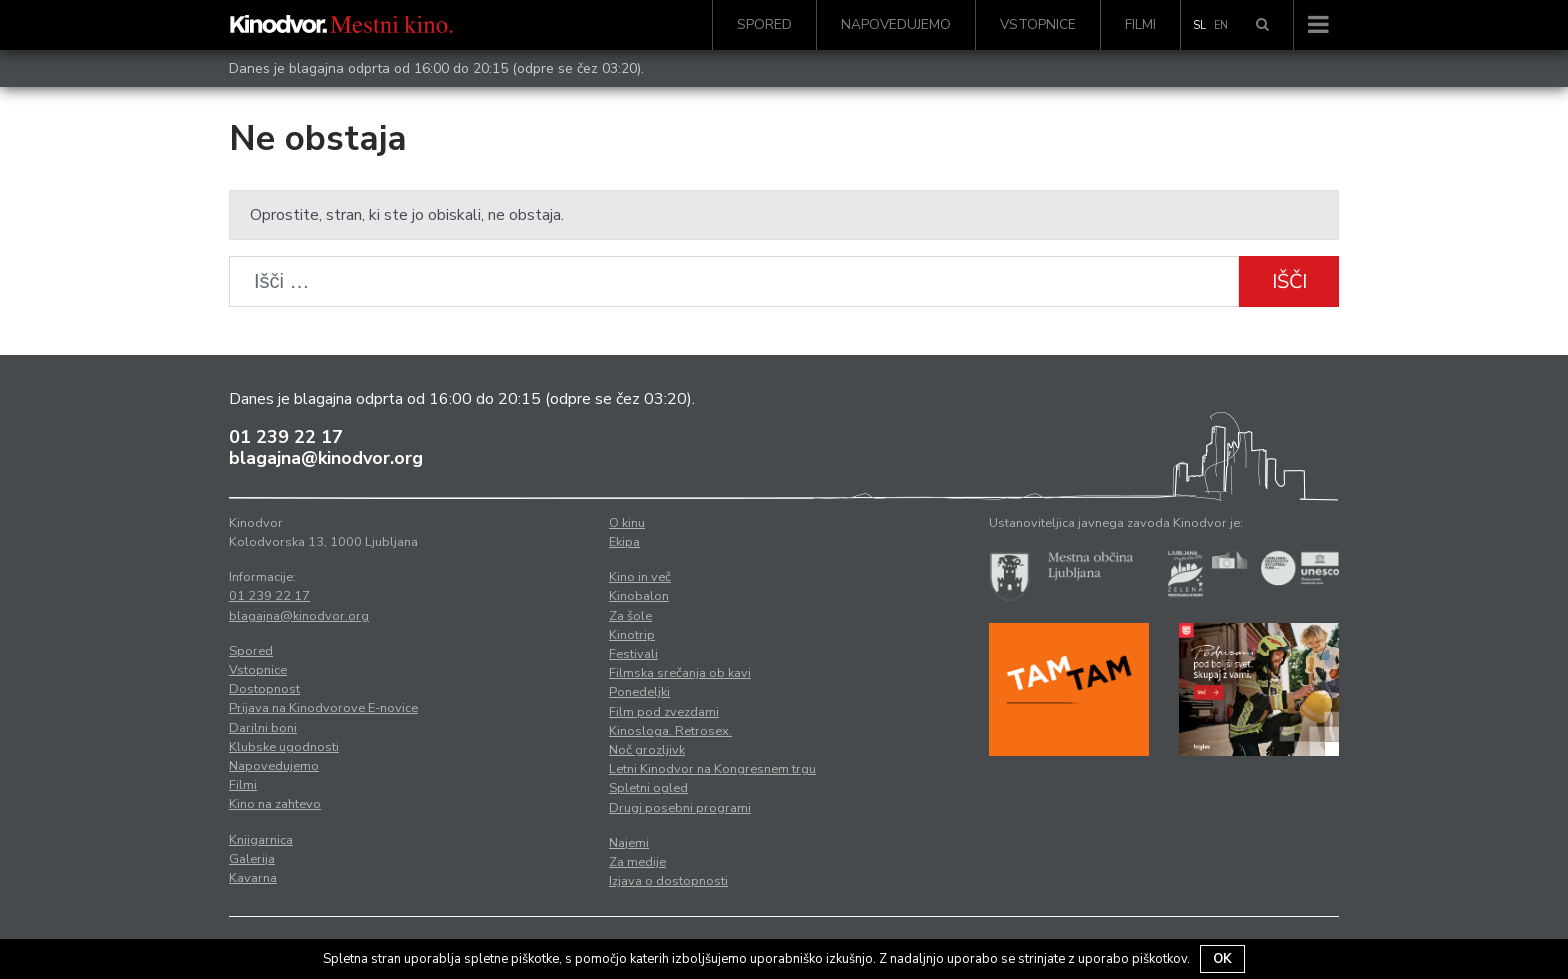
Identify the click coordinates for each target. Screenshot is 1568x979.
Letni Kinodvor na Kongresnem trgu (712, 769)
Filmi (1140, 24)
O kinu (627, 523)
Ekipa (624, 542)
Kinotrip (632, 635)
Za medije (637, 862)
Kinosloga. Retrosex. (670, 731)
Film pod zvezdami (664, 712)
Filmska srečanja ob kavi (680, 673)
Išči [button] (1289, 281)
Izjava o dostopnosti (668, 881)
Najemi (629, 843)
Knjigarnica (261, 840)
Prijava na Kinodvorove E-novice (323, 708)
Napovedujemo (896, 24)
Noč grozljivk (647, 750)
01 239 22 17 (286, 437)
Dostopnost (264, 689)
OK (1222, 959)
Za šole (630, 616)
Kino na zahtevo (275, 804)
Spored (764, 24)
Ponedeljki (639, 692)
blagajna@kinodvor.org (326, 458)
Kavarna (253, 878)
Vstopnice (1038, 24)
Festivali (633, 654)
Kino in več (640, 577)
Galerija (252, 859)
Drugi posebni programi (680, 808)
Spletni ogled (648, 788)
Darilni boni (263, 728)
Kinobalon (639, 596)
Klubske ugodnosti (284, 747)
